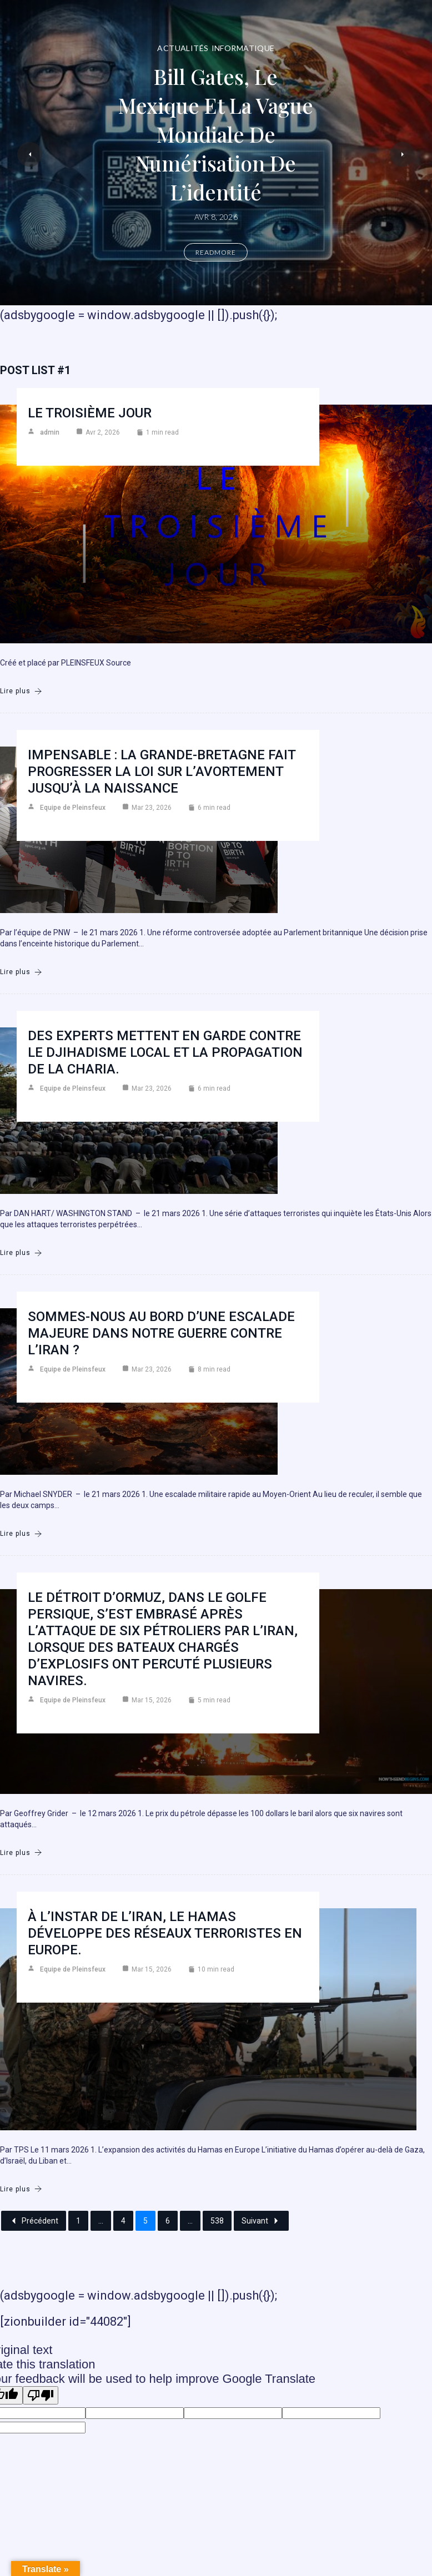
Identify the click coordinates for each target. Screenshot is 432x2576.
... (100, 2220)
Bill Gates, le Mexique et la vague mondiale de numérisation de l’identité (215, 134)
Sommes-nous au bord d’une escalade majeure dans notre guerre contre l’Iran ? (161, 1333)
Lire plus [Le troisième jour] (21, 691)
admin (49, 432)
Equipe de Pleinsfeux (73, 807)
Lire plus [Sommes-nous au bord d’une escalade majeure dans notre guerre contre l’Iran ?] (21, 1534)
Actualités (182, 48)
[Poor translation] (40, 2395)
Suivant (261, 2221)
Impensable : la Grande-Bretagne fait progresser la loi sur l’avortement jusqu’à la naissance (162, 771)
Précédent (33, 2221)
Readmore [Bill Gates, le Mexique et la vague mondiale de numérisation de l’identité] (215, 252)
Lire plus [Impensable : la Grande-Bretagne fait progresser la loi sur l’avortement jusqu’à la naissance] (21, 972)
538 (217, 2220)
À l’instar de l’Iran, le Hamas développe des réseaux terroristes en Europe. (165, 1933)
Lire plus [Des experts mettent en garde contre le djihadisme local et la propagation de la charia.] (21, 1253)
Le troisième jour (90, 413)
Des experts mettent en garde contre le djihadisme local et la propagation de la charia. (165, 1052)
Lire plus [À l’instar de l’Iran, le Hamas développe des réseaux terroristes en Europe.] (21, 2189)
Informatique (243, 48)
